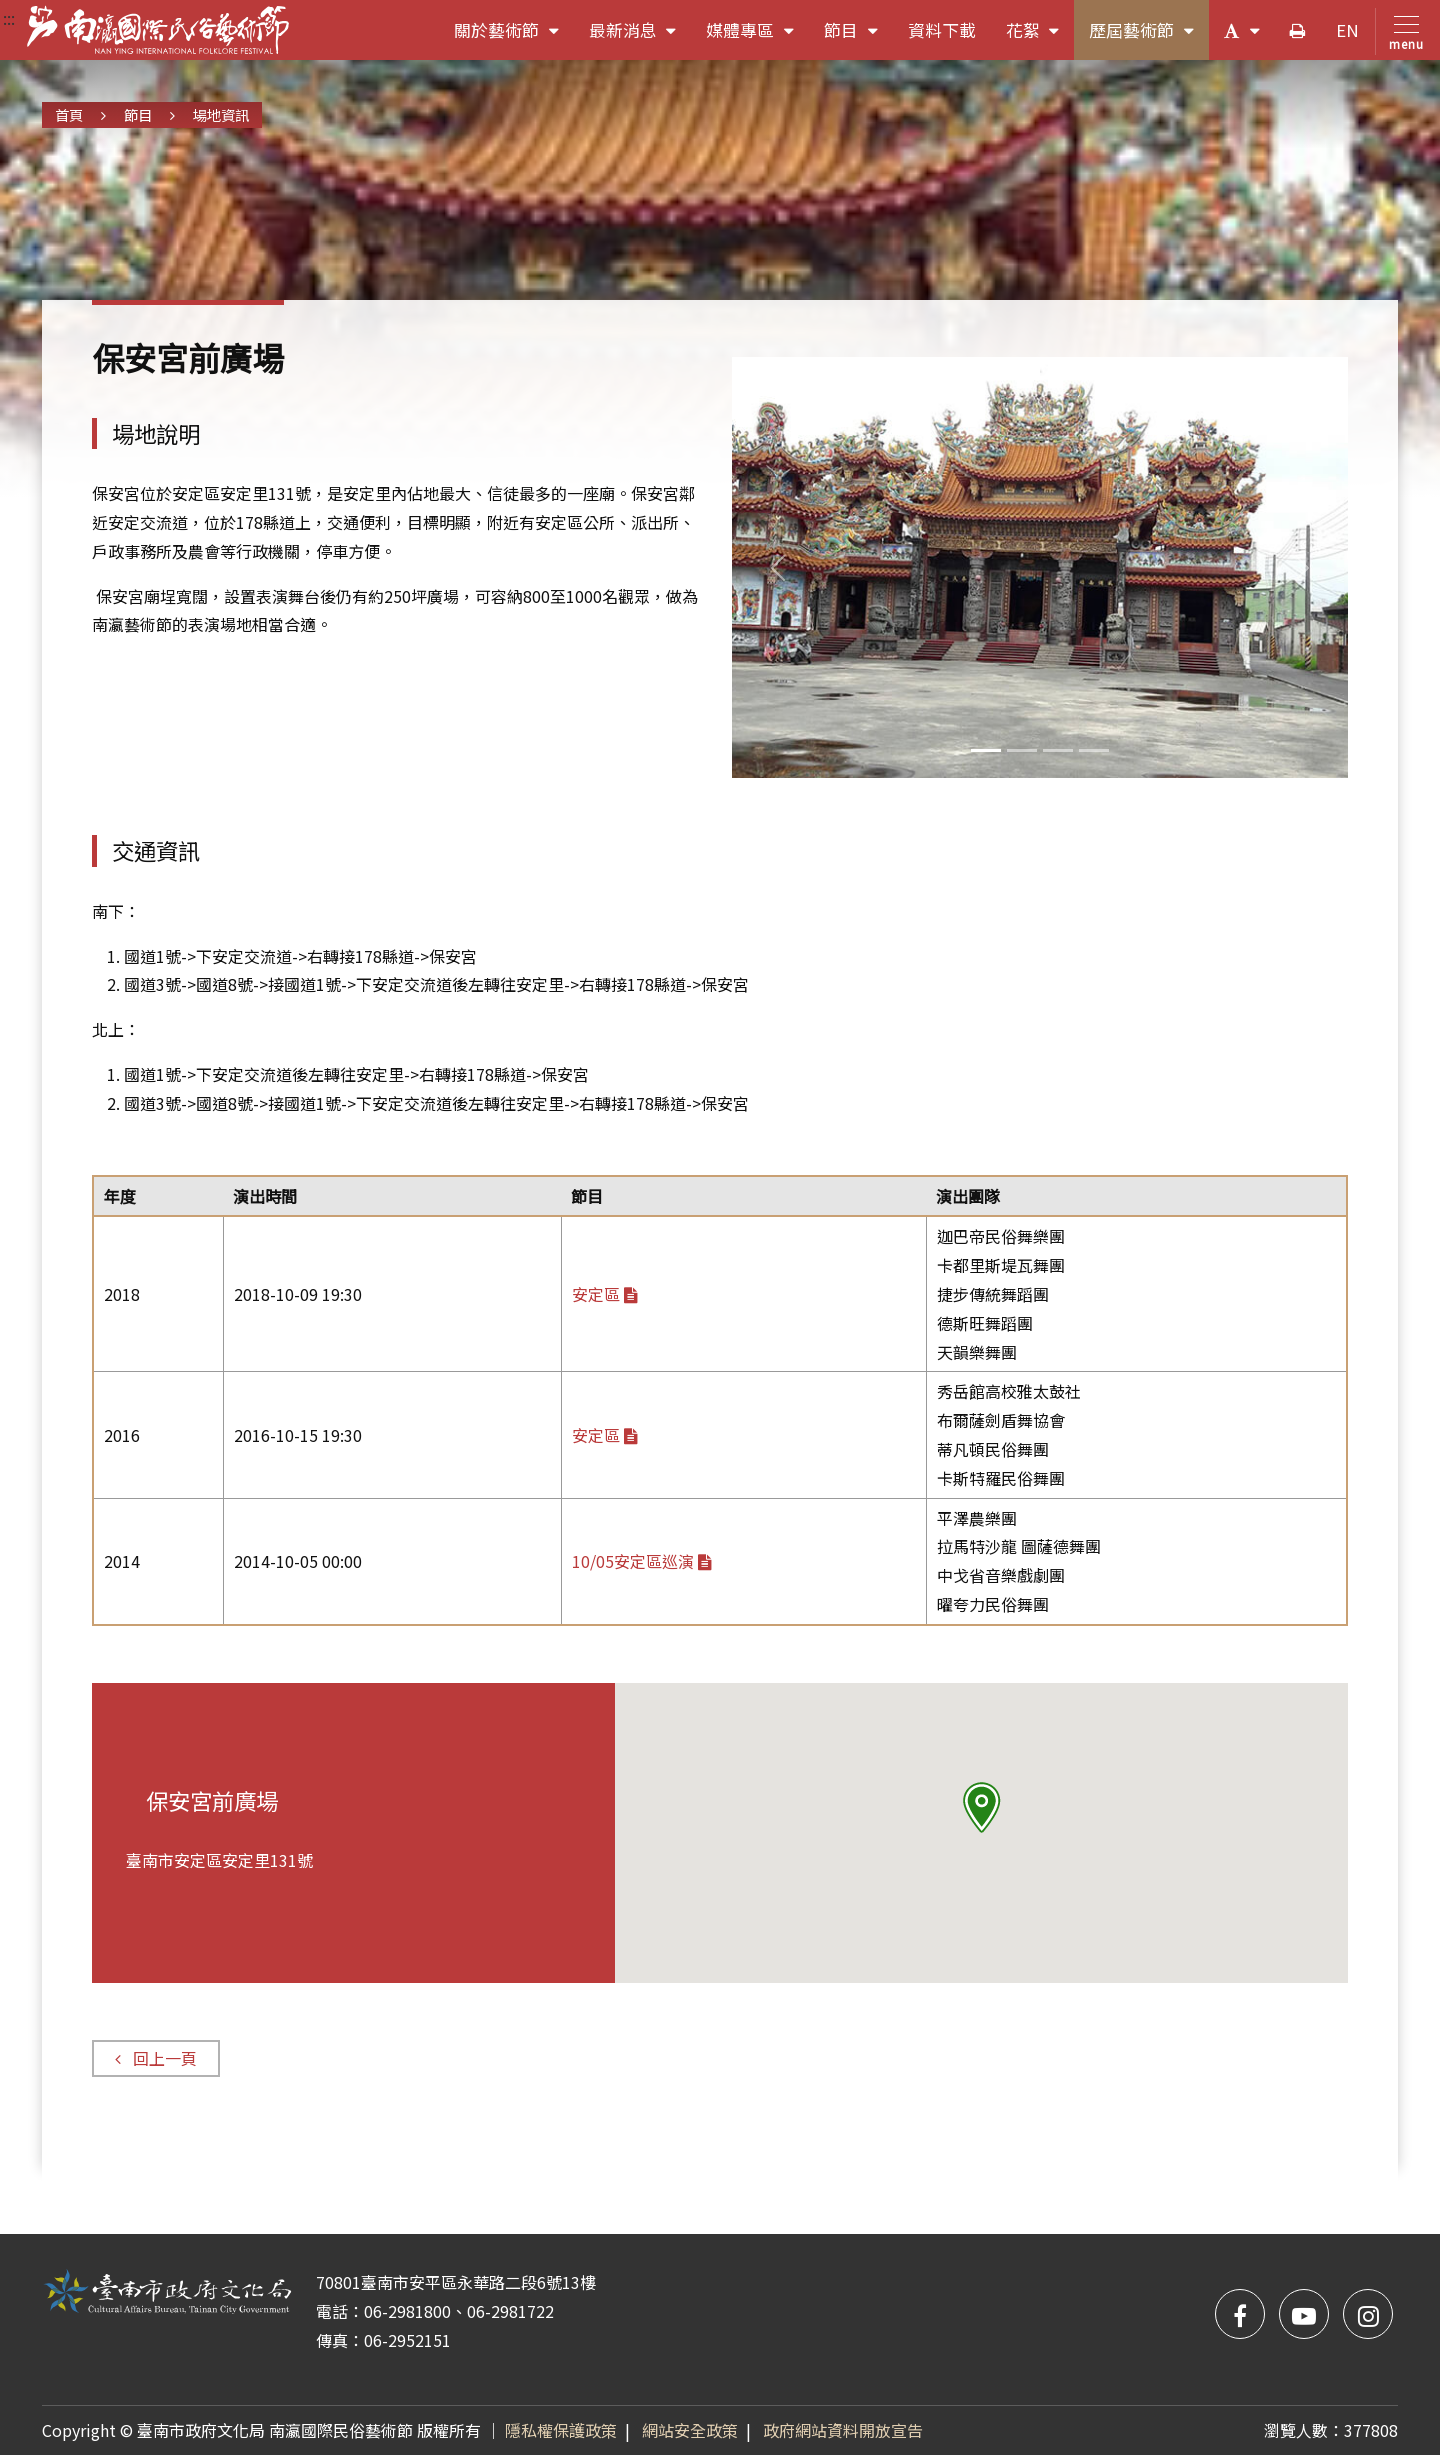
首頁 (69, 114)
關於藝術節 (514, 37)
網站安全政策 (690, 2430)
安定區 (605, 1294)
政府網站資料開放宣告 (843, 2430)
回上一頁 (155, 2058)
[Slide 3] (1094, 750)
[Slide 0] (986, 750)
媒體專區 (757, 37)
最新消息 (640, 37)
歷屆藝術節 (1149, 37)
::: (9, 18)
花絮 (1040, 37)
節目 (858, 37)
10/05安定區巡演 (642, 1561)
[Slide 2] (1058, 750)
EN (1347, 30)
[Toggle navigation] (1402, 31)
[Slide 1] (1022, 750)
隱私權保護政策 (561, 2430)
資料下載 (942, 30)
